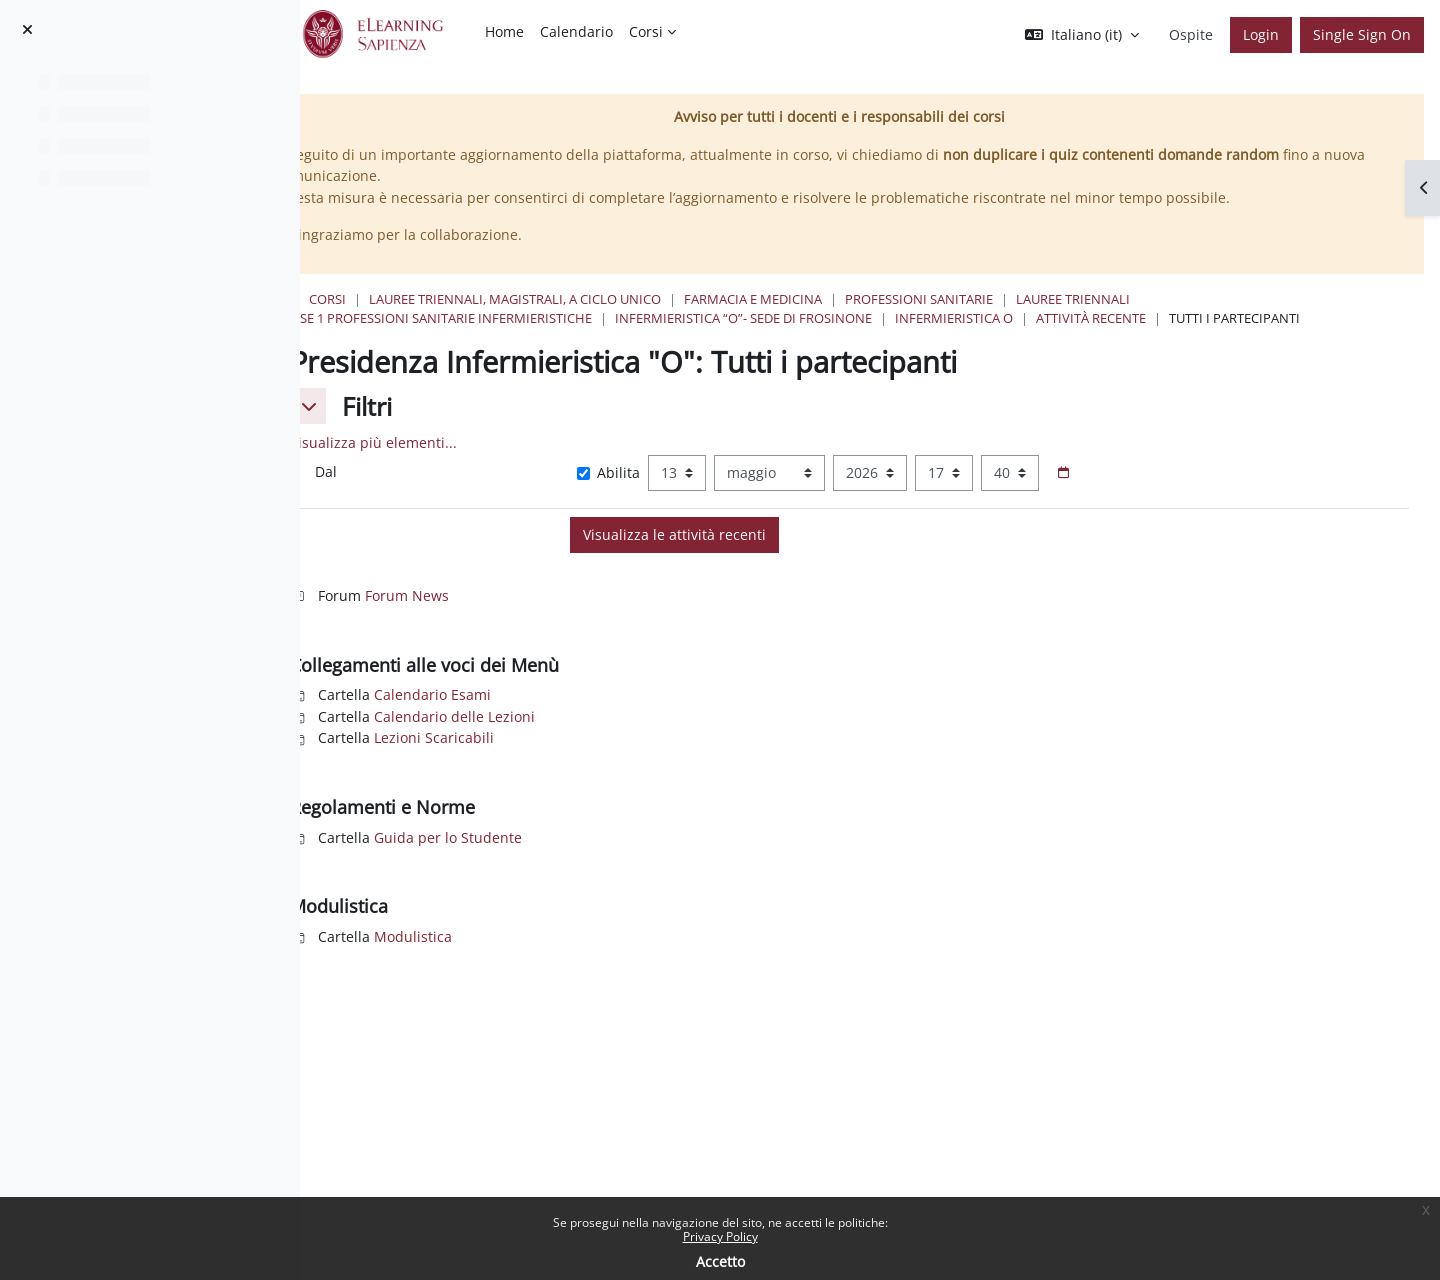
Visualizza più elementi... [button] (532, 461)
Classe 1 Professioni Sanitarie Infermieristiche (590, 318)
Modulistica (572, 955)
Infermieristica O (1113, 318)
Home (425, 299)
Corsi (486, 299)
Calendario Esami (591, 713)
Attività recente (1250, 318)
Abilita (728, 491)
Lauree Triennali (1232, 299)
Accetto (720, 1261)
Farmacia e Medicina (912, 299)
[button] (1082, 35)
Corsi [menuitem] (646, 31)
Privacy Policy (720, 1236)
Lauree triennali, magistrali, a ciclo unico (674, 299)
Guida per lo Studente (607, 856)
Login (1261, 34)
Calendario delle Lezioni (613, 735)
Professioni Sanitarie (1078, 299)
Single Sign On (1362, 34)
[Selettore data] (1184, 492)
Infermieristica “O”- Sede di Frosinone (902, 318)
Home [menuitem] (504, 31)
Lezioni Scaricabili (593, 757)
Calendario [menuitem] (576, 31)
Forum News (566, 614)
